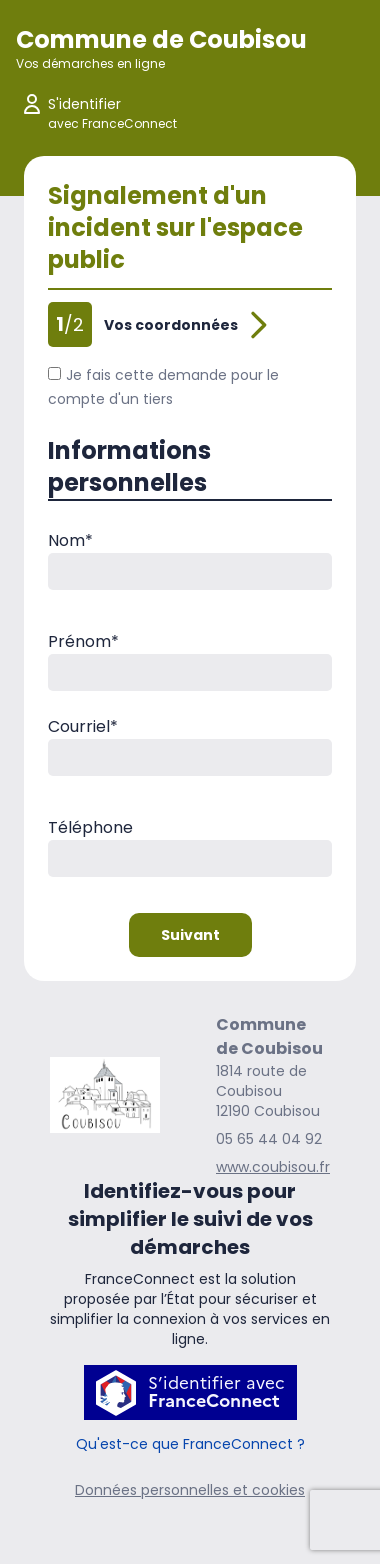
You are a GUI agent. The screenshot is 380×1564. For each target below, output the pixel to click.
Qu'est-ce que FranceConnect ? (190, 1444)
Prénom (83, 641)
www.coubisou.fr (273, 1167)
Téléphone (90, 827)
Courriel (83, 726)
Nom (70, 540)
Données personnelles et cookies (190, 1490)
